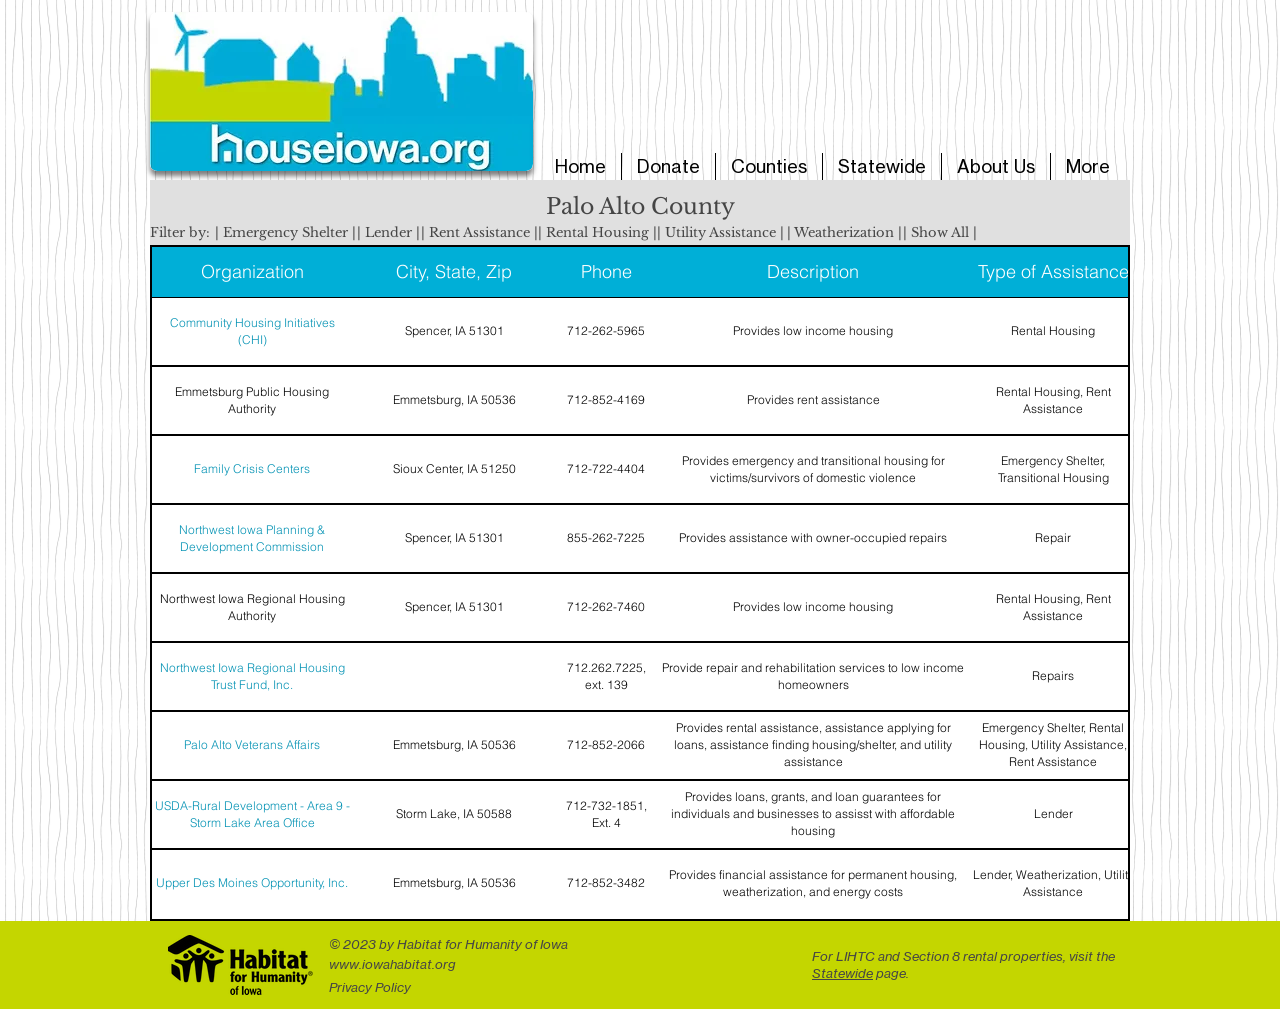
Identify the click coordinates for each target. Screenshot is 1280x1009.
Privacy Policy (370, 987)
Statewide (842, 973)
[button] (285, 233)
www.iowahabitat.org (392, 964)
